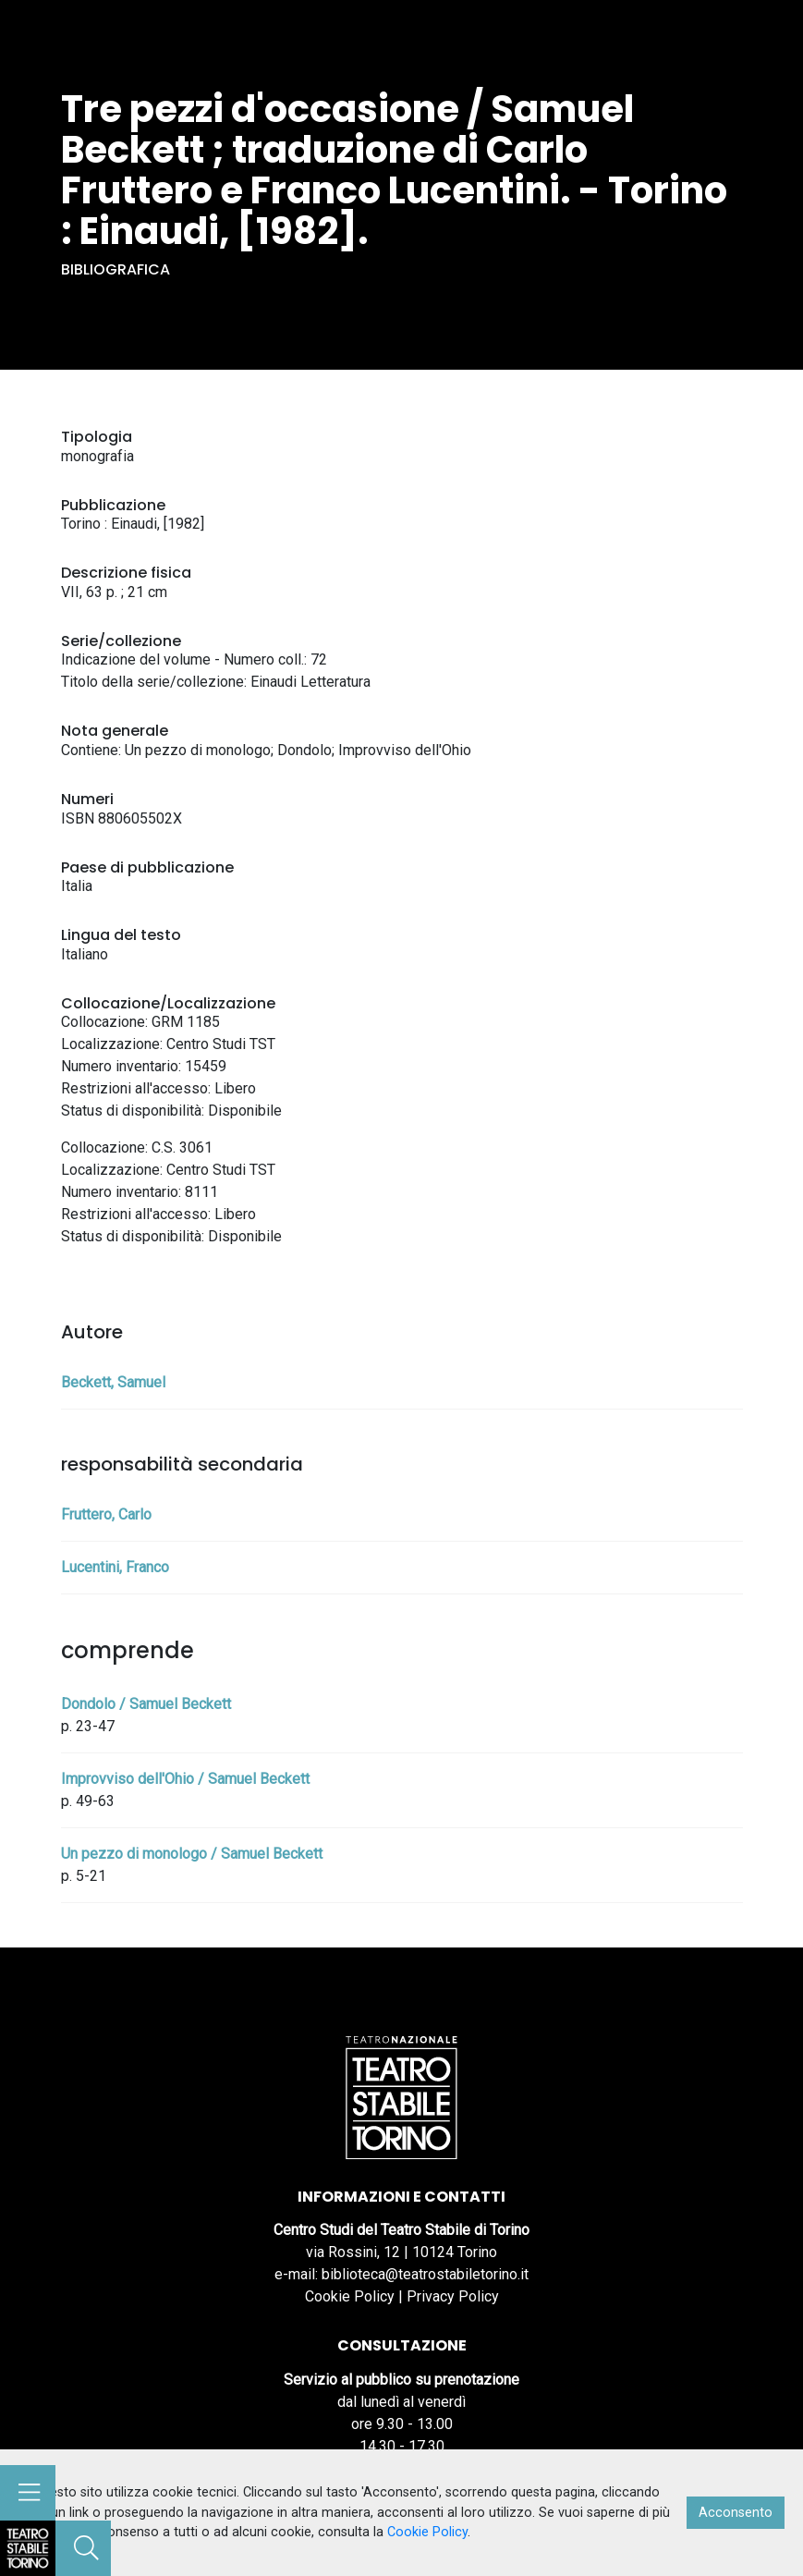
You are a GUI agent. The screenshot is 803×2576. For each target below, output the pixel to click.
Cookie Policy (350, 2296)
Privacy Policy (453, 2296)
